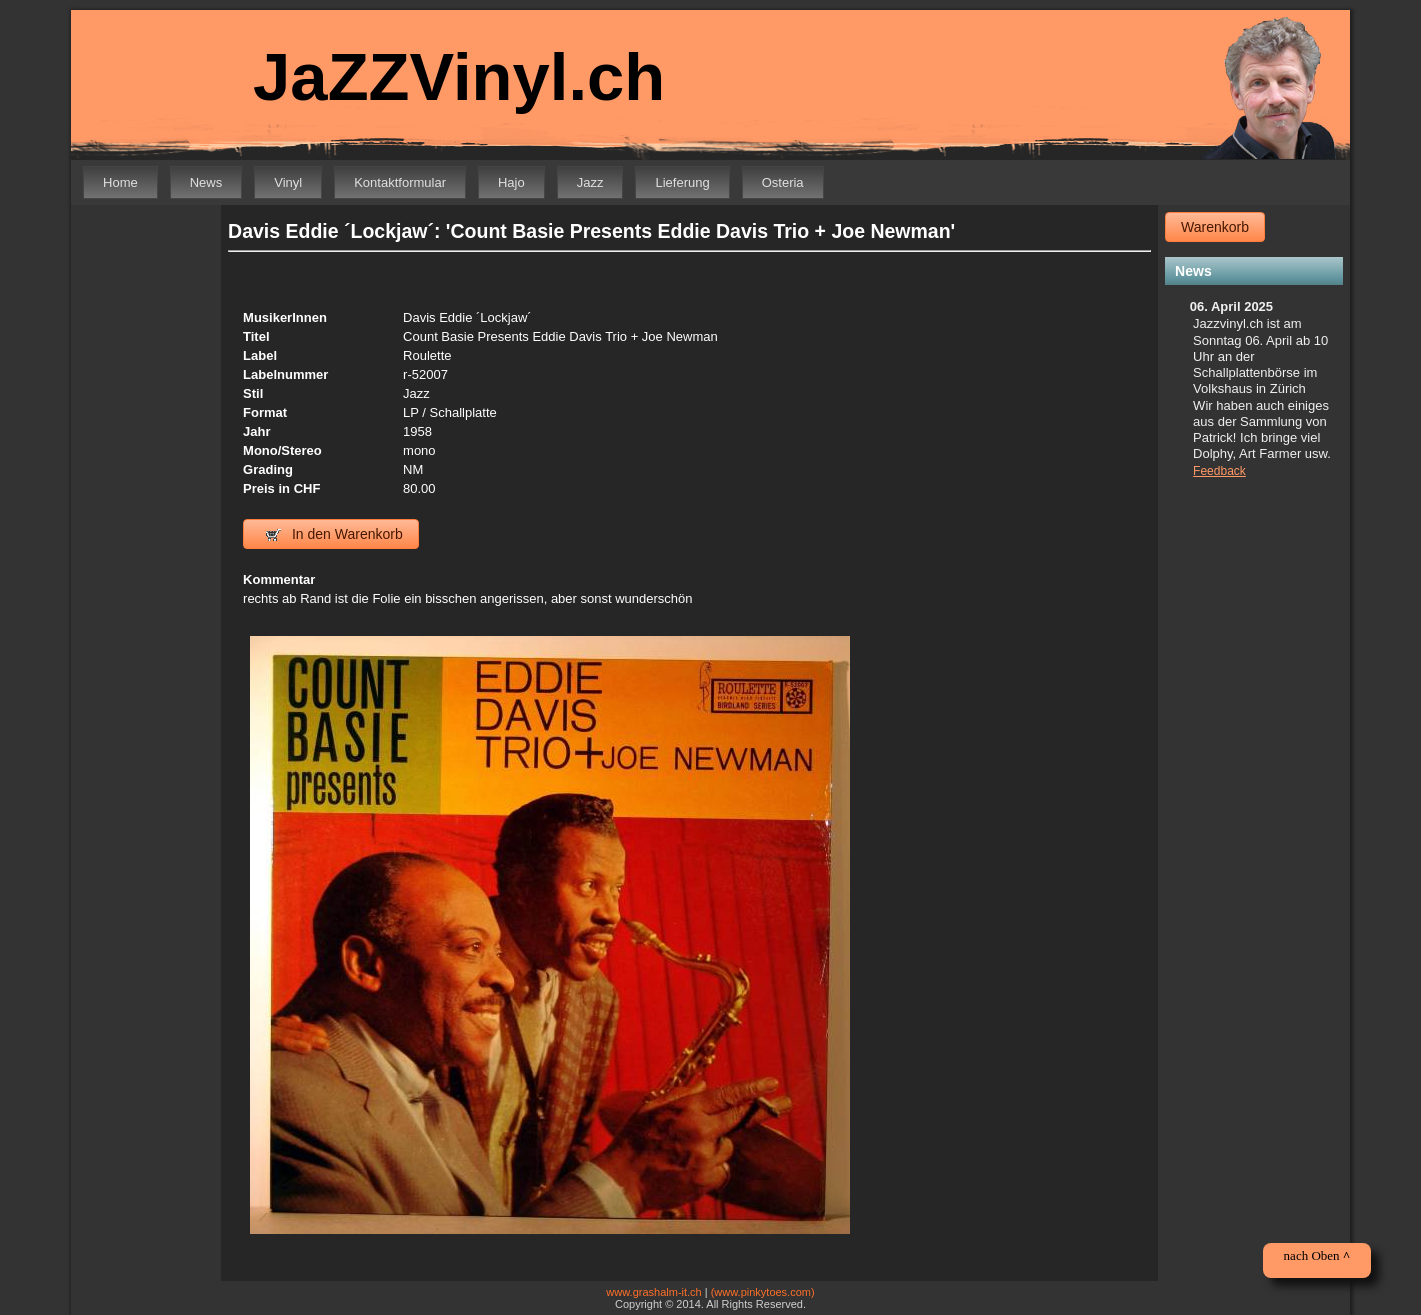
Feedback (1219, 471)
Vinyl (288, 182)
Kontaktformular (400, 182)
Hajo (511, 182)
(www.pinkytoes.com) (763, 1292)
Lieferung (682, 182)
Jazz (590, 182)
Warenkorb (1215, 227)
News (206, 182)
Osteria (783, 182)
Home (120, 182)
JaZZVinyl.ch (459, 76)
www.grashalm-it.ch (653, 1292)
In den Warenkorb (334, 534)
